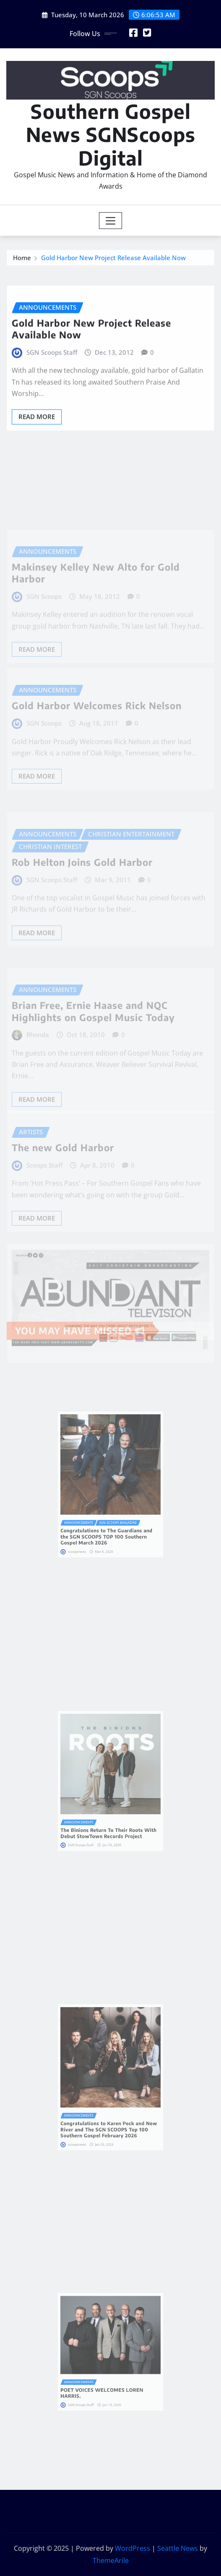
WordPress (132, 2548)
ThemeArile (111, 2560)
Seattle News (177, 2548)
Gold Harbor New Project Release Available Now (113, 259)
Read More (36, 438)
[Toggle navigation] (110, 220)
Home (22, 259)
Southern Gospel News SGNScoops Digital (110, 134)
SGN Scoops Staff (51, 374)
